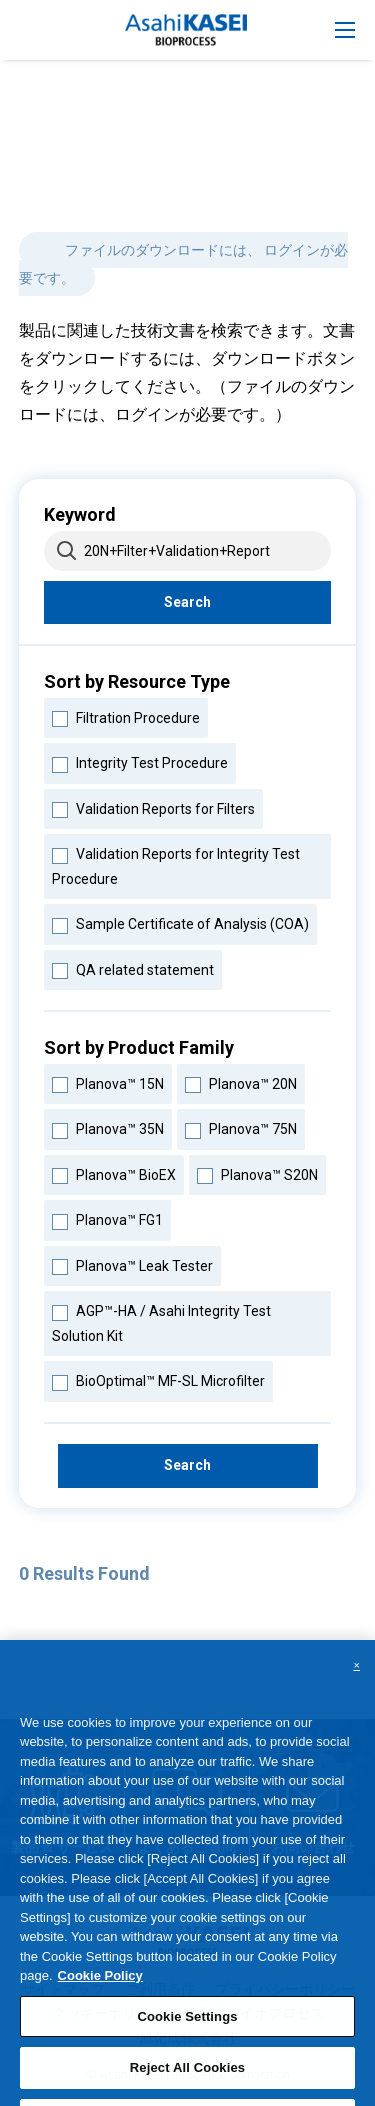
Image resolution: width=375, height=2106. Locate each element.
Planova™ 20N (240, 1082)
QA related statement (132, 968)
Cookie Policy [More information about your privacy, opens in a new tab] (100, 1990)
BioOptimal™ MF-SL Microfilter (158, 1379)
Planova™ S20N (257, 1173)
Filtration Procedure (125, 716)
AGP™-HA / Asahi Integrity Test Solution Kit (161, 1321)
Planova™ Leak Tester (132, 1264)
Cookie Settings (187, 2031)
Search (187, 602)
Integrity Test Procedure (139, 761)
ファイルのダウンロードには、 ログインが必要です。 (183, 264)
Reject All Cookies (187, 2082)
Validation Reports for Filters (153, 807)
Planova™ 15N (107, 1082)
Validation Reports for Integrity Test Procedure (175, 864)
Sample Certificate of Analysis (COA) (180, 922)
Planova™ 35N (107, 1127)
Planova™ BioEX (113, 1173)
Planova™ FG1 (107, 1218)
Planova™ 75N (240, 1127)
